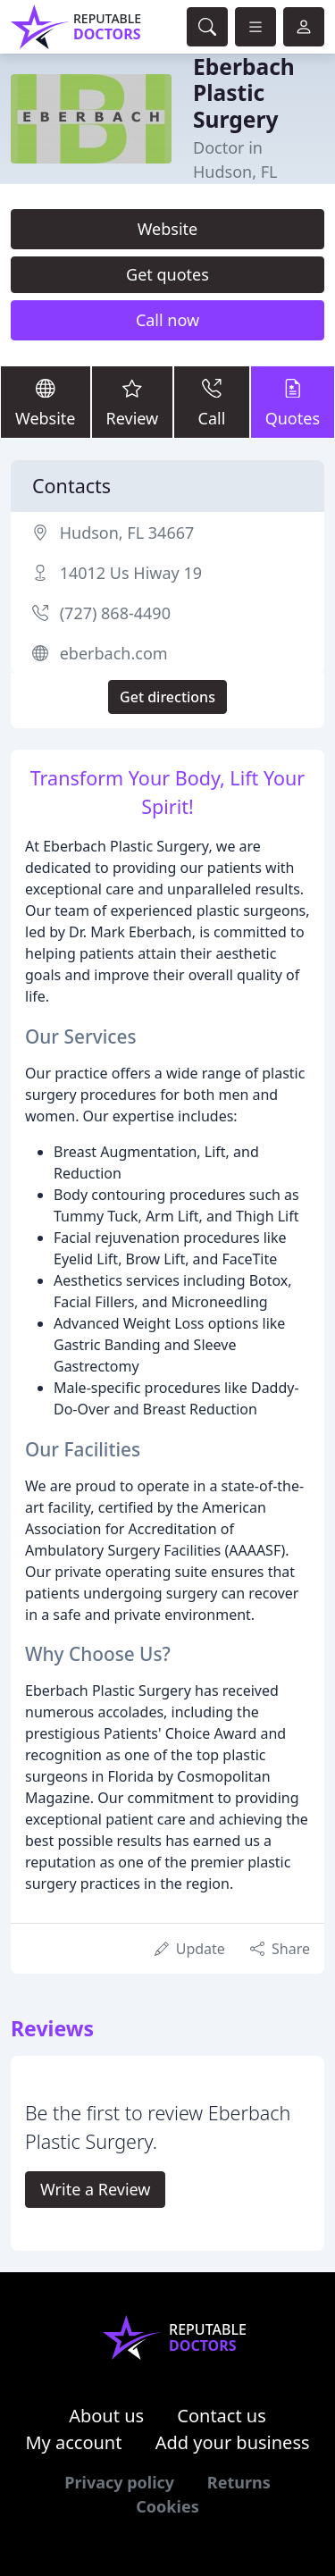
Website (168, 228)
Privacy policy (119, 2482)
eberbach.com (114, 653)
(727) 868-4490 (115, 613)
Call (211, 400)
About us (106, 2416)
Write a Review (95, 2189)
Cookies (167, 2506)
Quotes (292, 400)
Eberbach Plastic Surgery (244, 93)
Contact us (221, 2416)
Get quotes (167, 274)
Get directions (167, 697)
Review (132, 400)
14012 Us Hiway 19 (131, 572)
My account (73, 2442)
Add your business (232, 2442)
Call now (167, 320)
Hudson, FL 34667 (127, 532)
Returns (239, 2482)
